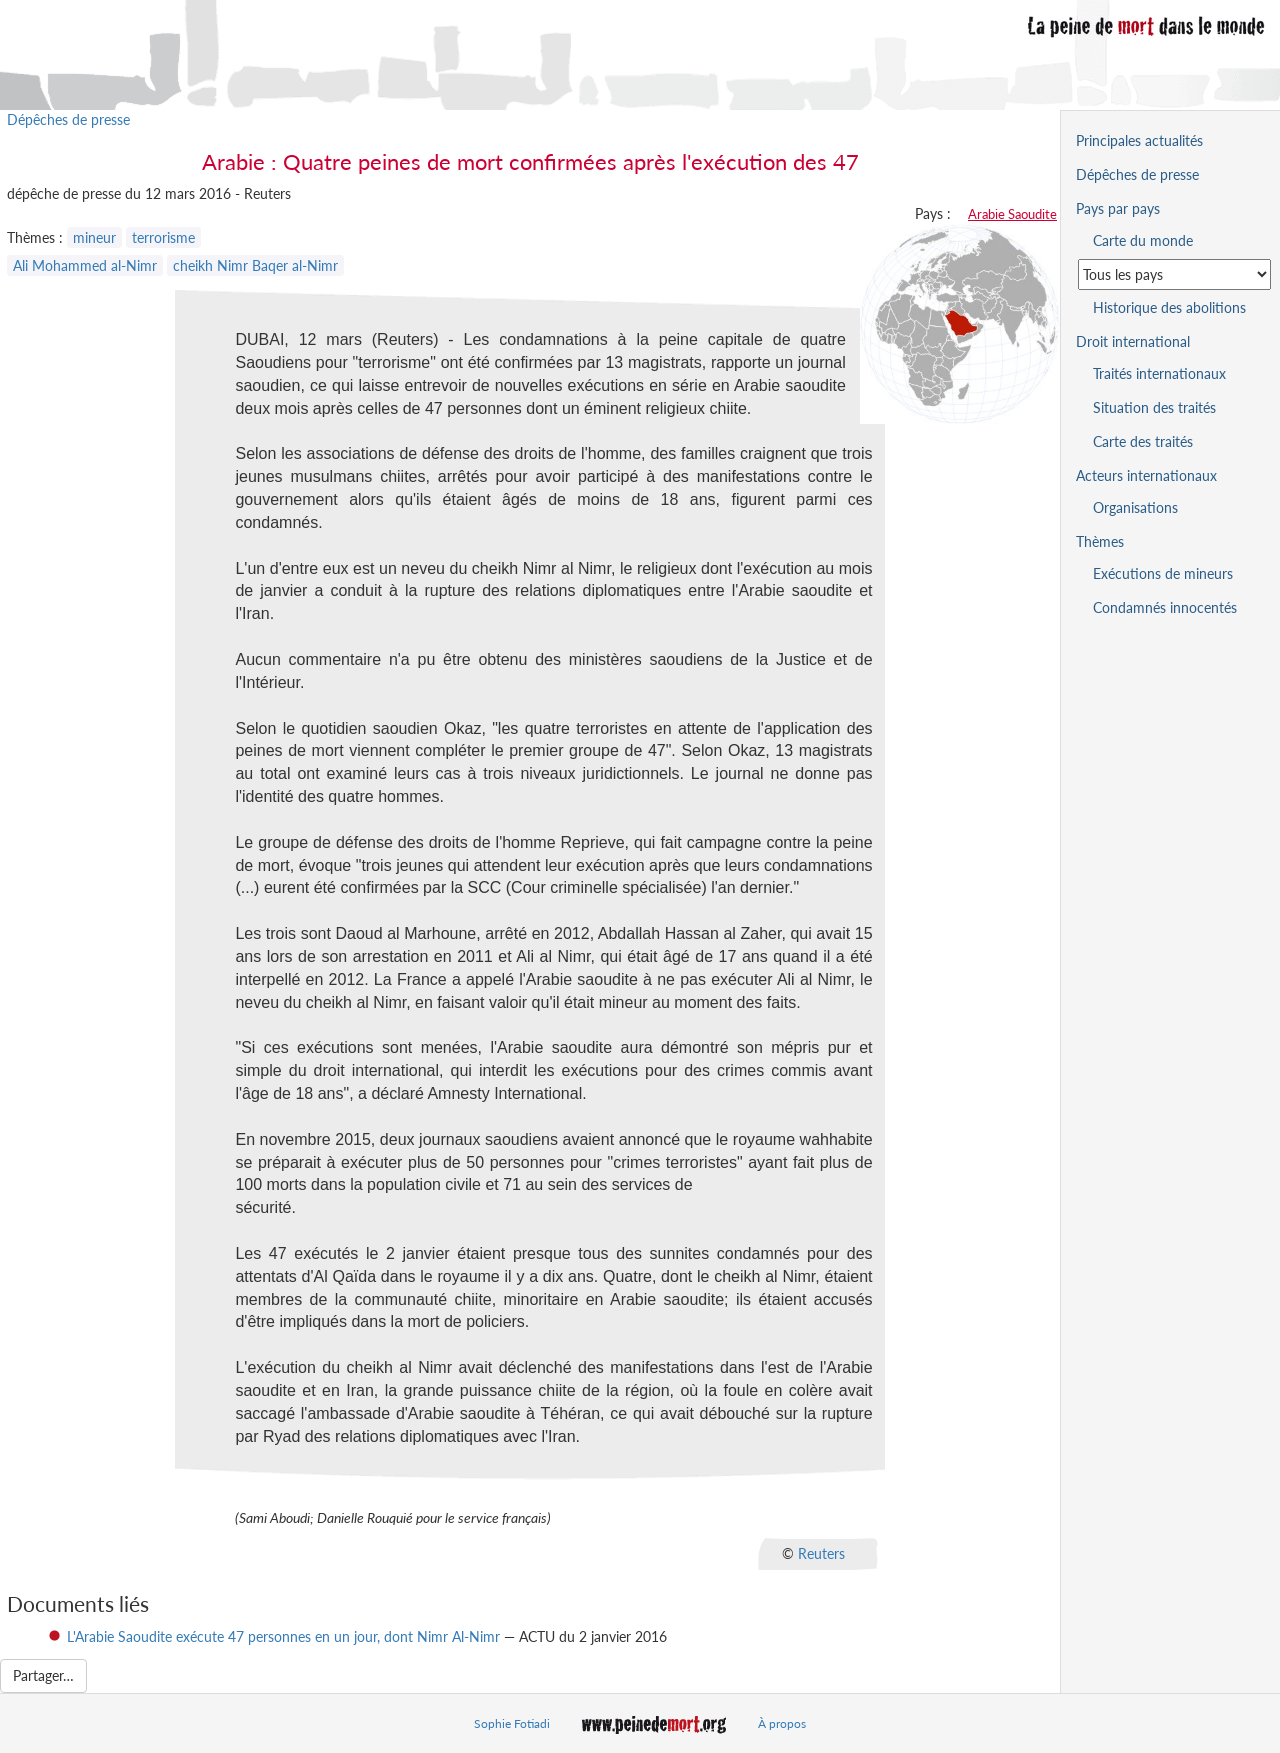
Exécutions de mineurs (1163, 573)
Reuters (821, 1552)
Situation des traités (1154, 407)
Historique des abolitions (1169, 307)
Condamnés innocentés (1165, 607)
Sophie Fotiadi (512, 1723)
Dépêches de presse (68, 119)
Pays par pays (1118, 208)
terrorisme (163, 237)
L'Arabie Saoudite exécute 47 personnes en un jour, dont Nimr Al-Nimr (283, 1636)
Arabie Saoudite (1012, 214)
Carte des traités (1143, 441)
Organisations (1135, 507)
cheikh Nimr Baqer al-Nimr (255, 265)
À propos (782, 1723)
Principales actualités (1139, 140)
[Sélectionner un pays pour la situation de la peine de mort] (1174, 274)
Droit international (1133, 341)
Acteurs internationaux (1146, 475)
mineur (94, 237)
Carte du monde (1143, 240)
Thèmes (1100, 541)
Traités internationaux (1159, 373)
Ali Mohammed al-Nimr (85, 265)
